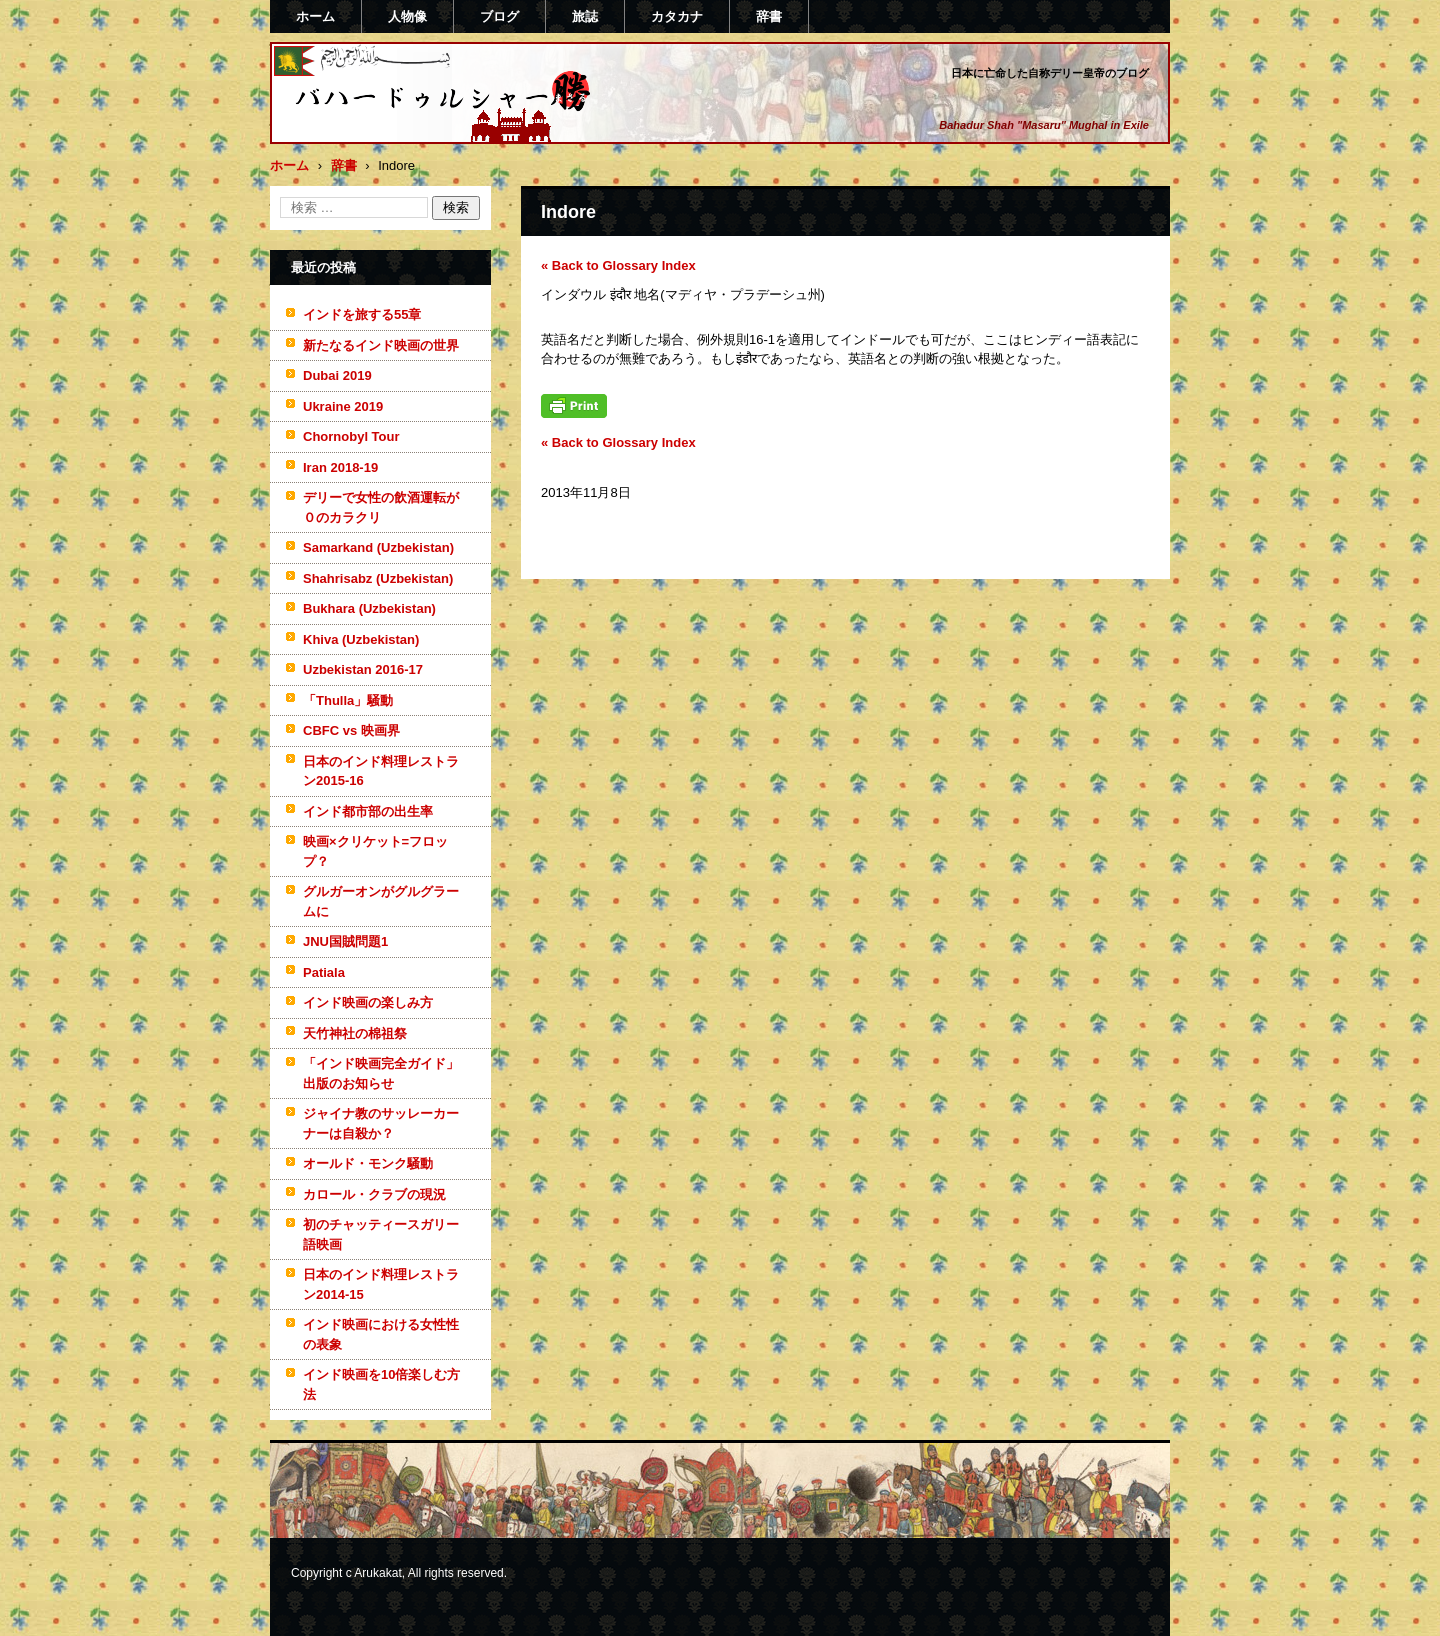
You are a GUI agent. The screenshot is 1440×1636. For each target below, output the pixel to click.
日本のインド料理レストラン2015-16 (381, 771)
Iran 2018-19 (340, 467)
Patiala (324, 972)
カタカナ (677, 16)
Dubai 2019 (337, 375)
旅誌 (585, 16)
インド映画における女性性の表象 (381, 1334)
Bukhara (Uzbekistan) (369, 608)
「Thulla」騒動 (348, 700)
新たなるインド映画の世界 (381, 345)
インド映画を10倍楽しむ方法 (381, 1384)
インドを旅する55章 (362, 314)
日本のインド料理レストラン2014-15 (381, 1284)
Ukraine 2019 (343, 406)
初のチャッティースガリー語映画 (381, 1234)
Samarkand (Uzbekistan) (378, 547)
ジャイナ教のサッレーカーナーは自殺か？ (381, 1123)
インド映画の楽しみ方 (368, 1002)
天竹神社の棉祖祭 (355, 1033)
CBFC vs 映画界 (351, 730)
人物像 (407, 16)
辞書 (769, 16)
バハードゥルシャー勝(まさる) (416, 133)
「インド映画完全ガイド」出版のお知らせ (381, 1073)
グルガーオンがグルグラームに (381, 901)
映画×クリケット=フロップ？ (375, 851)
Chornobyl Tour (351, 436)
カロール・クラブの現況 (374, 1194)
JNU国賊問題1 (345, 941)
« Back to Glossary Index (618, 265)
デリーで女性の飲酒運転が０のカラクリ (381, 507)
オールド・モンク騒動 (368, 1163)
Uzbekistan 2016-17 (363, 669)
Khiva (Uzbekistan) (361, 639)
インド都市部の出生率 (368, 811)
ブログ (499, 16)
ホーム (315, 16)
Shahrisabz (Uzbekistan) (378, 578)
